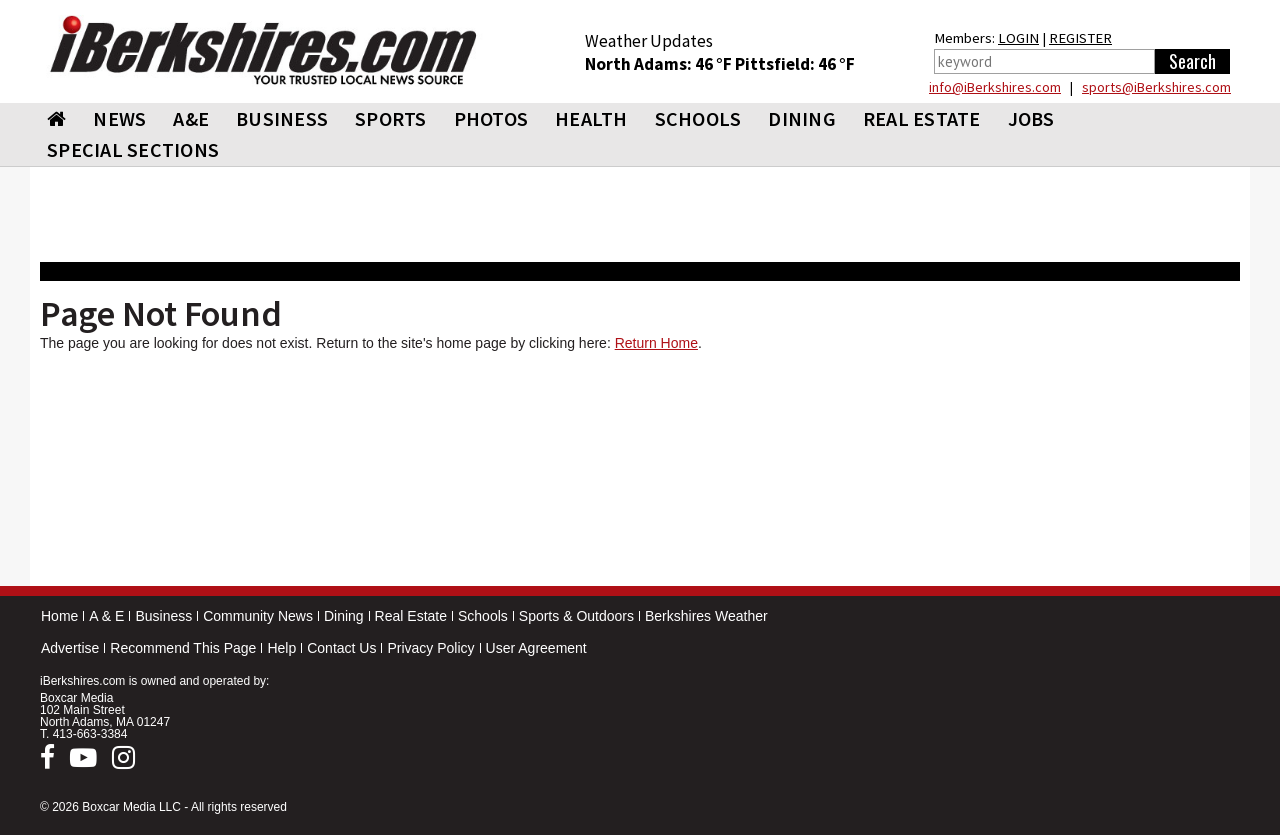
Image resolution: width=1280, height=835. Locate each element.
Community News (258, 616)
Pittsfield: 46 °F (795, 64)
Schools (483, 616)
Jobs (1031, 118)
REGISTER (1080, 38)
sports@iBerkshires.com (1156, 87)
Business (163, 616)
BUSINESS (282, 118)
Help (281, 648)
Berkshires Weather (706, 616)
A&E (191, 118)
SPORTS (391, 118)
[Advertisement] (640, 473)
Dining (344, 616)
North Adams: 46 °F (660, 64)
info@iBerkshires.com (995, 87)
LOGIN (1018, 38)
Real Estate (411, 616)
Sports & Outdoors (576, 616)
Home (59, 616)
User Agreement (536, 648)
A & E (106, 616)
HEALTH (591, 118)
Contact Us (341, 648)
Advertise (70, 648)
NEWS (119, 118)
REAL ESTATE (922, 118)
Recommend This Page (183, 648)
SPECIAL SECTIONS (133, 149)
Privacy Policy (430, 648)
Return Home (656, 343)
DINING (802, 118)
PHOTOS (491, 118)
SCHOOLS (698, 118)
